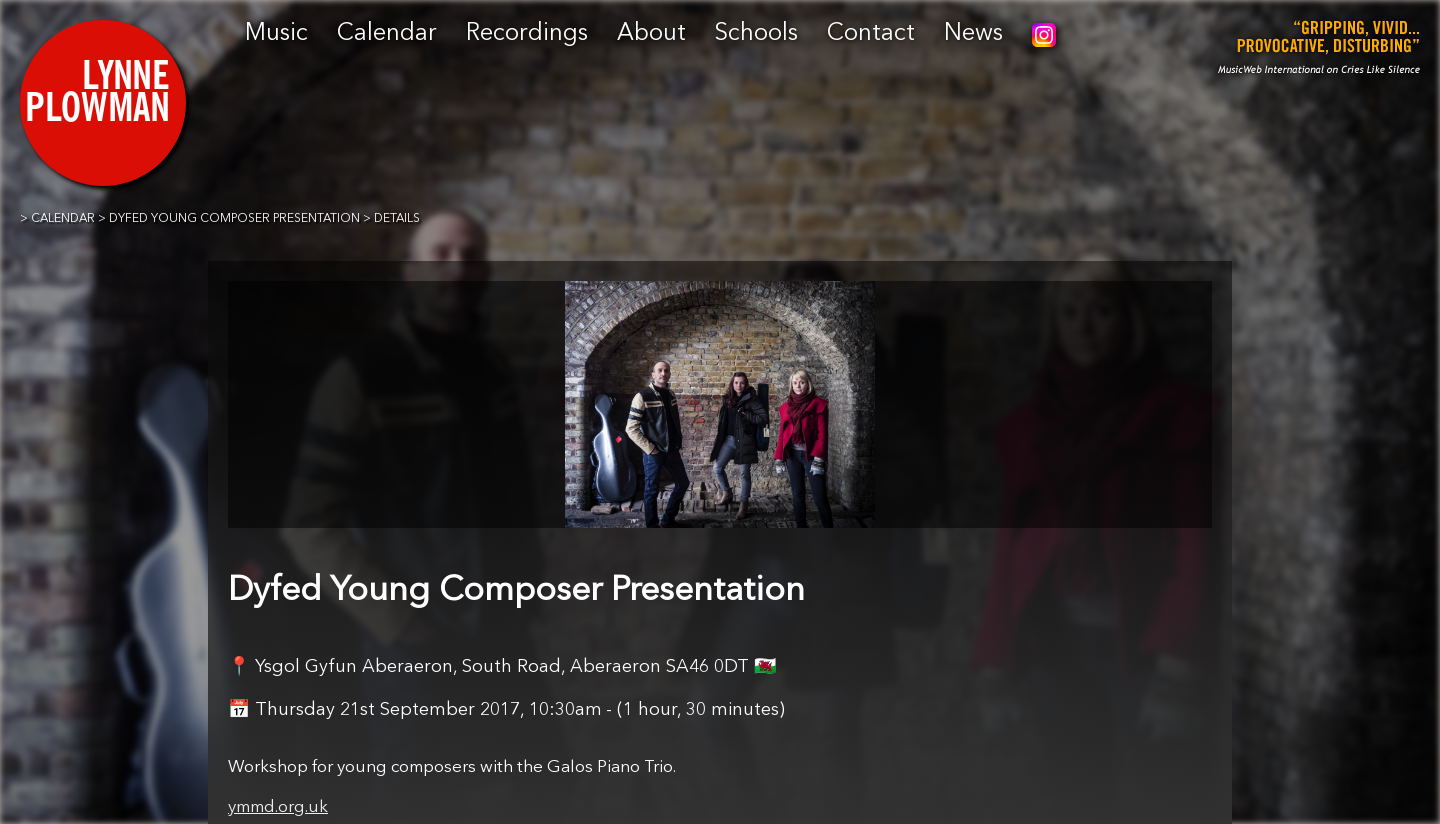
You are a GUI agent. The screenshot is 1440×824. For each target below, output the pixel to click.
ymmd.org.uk (278, 807)
